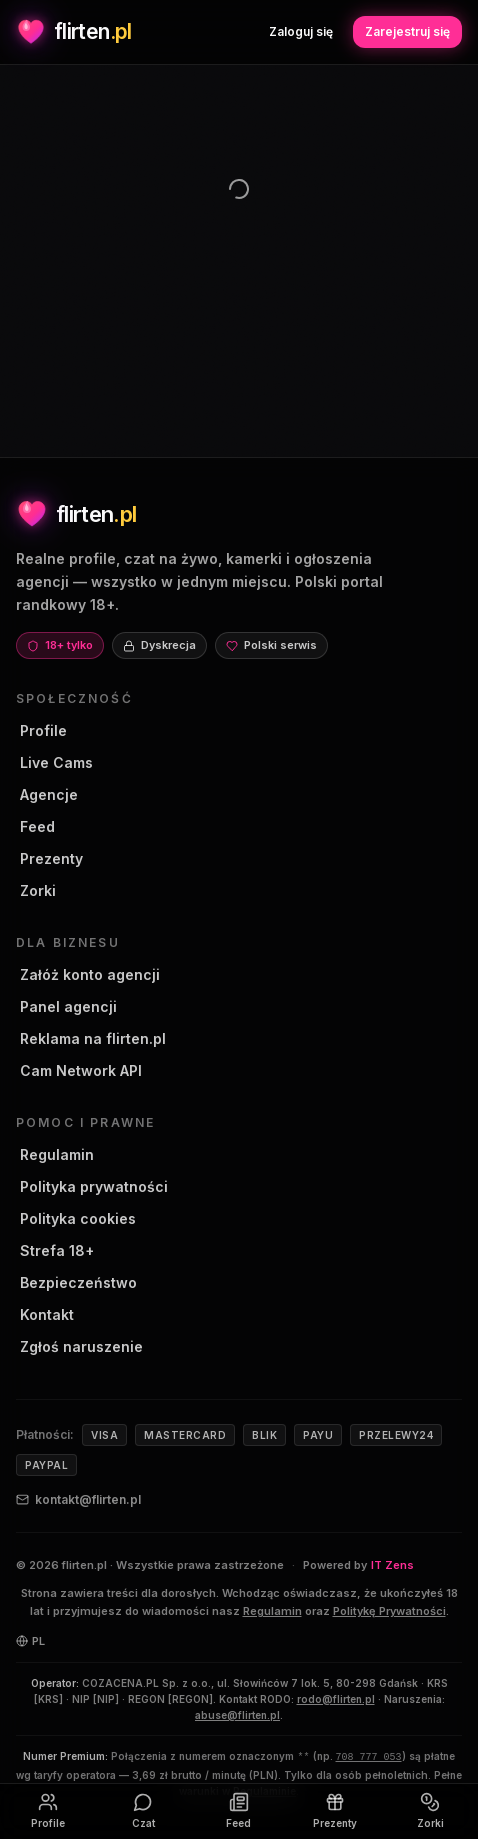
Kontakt (45, 1314)
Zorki (36, 890)
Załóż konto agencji (88, 974)
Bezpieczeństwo (76, 1282)
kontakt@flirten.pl (78, 1499)
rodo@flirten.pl (336, 1699)
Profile (41, 730)
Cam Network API (79, 1070)
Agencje (47, 794)
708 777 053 (369, 1757)
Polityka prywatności (92, 1186)
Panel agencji (66, 1006)
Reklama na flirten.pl (91, 1038)
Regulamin (55, 1154)
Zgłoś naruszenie (79, 1346)
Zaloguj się (301, 31)
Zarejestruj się (407, 31)
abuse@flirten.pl (237, 1715)
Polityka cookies (76, 1218)
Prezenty (49, 858)
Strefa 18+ (55, 1250)
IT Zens (392, 1565)
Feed (35, 826)
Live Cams (54, 762)
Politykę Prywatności (389, 1611)
